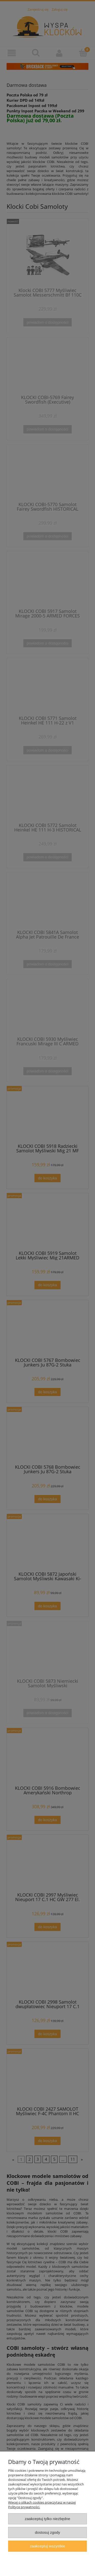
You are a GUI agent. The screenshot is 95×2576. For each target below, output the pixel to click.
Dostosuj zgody (47, 2532)
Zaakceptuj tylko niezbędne (47, 2519)
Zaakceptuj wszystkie (47, 2546)
